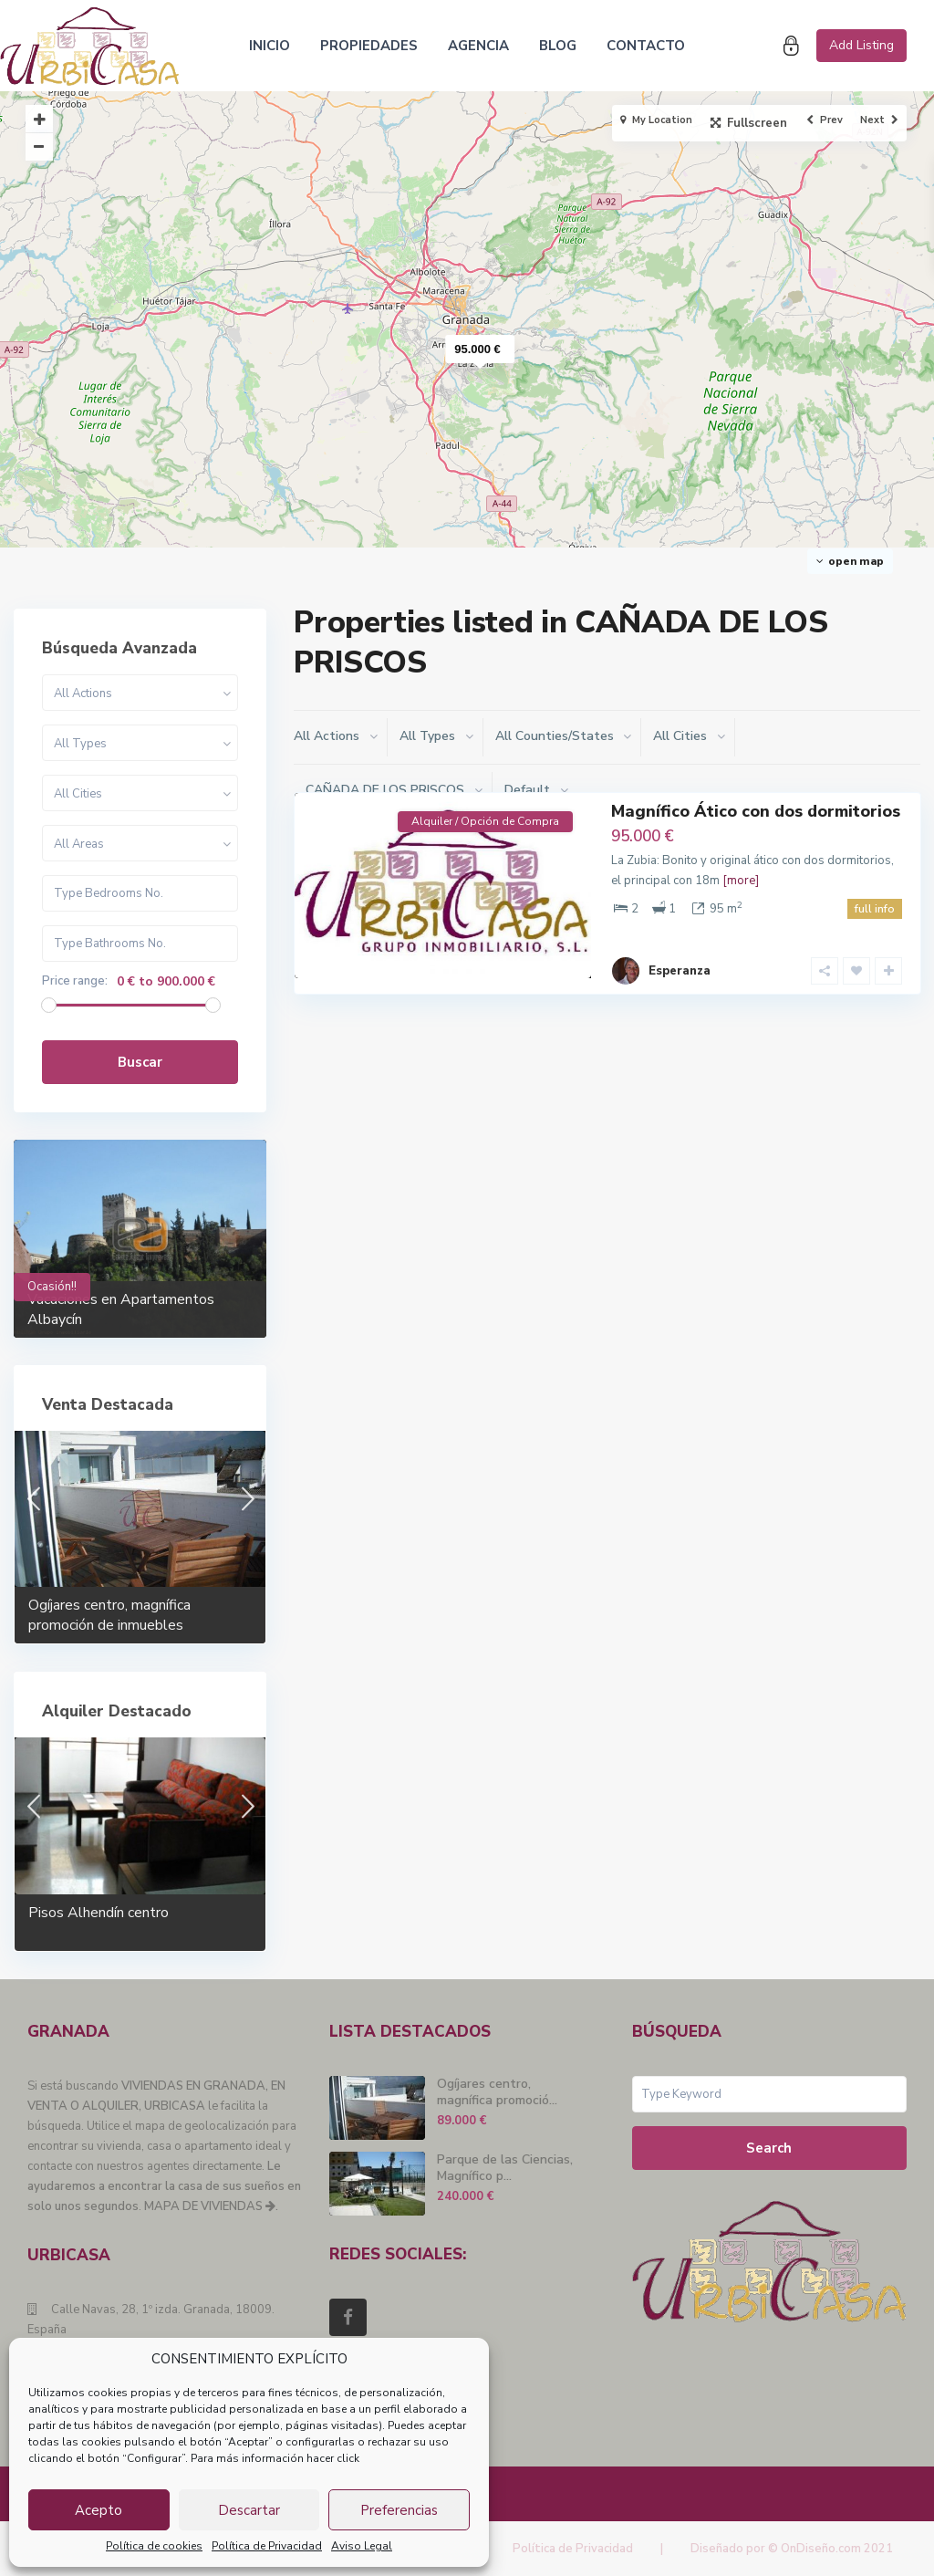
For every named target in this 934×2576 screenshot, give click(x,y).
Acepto (98, 2510)
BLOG (557, 46)
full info (875, 909)
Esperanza (680, 955)
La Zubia (505, 964)
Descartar (249, 2510)
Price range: (75, 981)
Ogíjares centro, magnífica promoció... (497, 2092)
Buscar (140, 1062)
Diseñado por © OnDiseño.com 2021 (791, 2548)
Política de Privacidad (267, 2546)
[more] (740, 880)
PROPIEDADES (369, 46)
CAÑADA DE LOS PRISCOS (402, 964)
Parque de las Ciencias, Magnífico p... (505, 2168)
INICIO (269, 46)
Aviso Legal (361, 2546)
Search (769, 2148)
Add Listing (861, 45)
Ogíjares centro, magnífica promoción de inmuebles (109, 1615)
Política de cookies (154, 2546)
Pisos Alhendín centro (98, 1913)
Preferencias (399, 2510)
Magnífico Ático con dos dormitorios (755, 811)
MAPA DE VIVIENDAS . (211, 2206)
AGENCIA (478, 46)
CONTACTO (646, 46)
